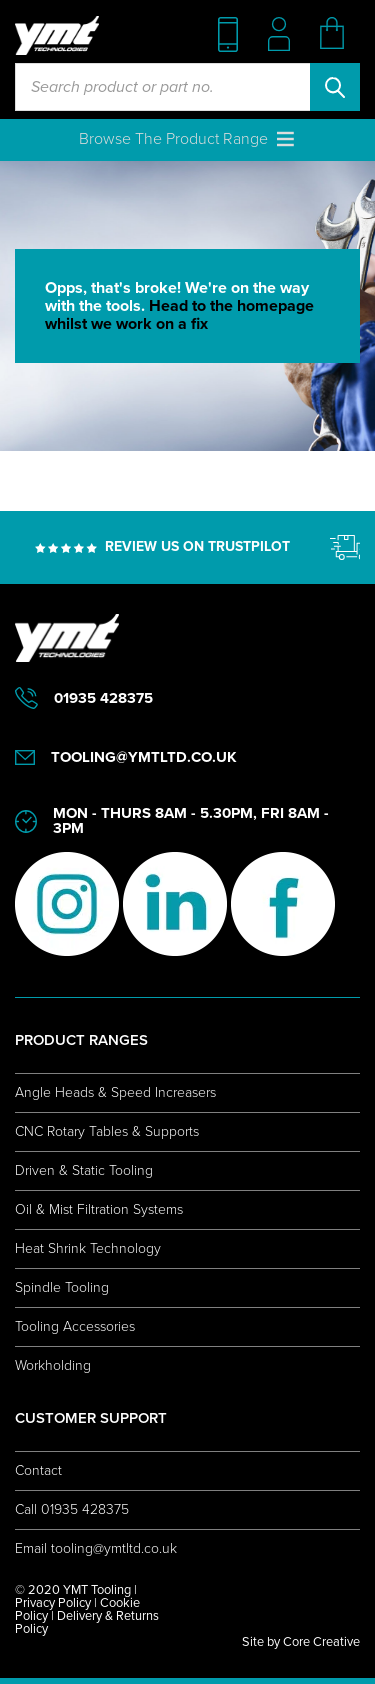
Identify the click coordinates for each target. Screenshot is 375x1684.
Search (335, 87)
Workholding (53, 1365)
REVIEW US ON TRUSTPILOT (197, 546)
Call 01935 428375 (72, 1509)
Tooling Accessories (75, 1326)
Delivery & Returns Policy (87, 1622)
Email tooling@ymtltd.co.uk (96, 1548)
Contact (38, 1470)
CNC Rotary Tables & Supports (107, 1131)
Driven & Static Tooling (84, 1170)
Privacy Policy (53, 1603)
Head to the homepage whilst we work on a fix (179, 315)
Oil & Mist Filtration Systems (99, 1209)
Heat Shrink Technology (88, 1248)
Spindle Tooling (62, 1287)
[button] (173, 139)
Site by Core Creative (301, 1642)
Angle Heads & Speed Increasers (115, 1092)
